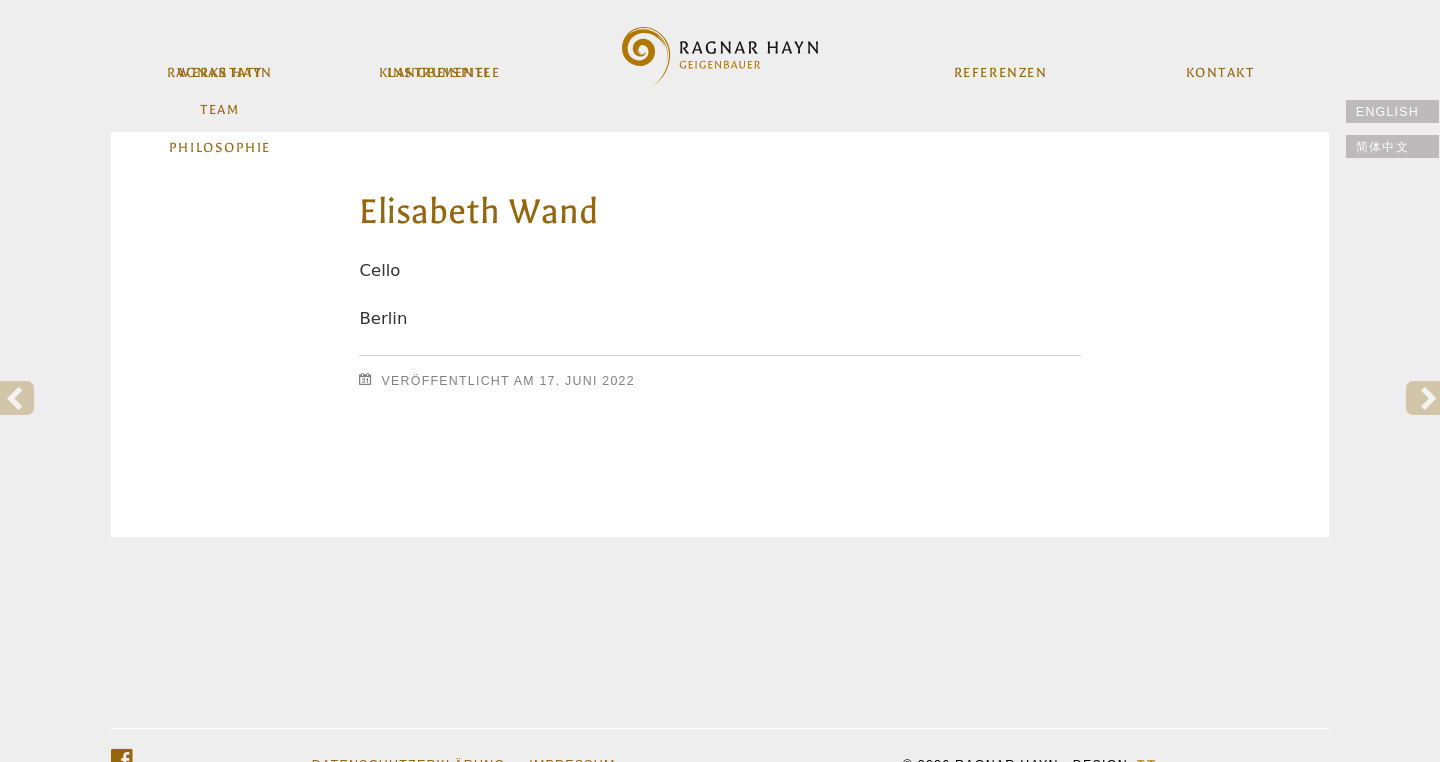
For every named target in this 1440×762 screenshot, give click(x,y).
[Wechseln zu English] (1392, 111)
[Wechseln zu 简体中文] (1392, 146)
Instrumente (440, 67)
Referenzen (999, 67)
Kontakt (1219, 67)
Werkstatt (221, 67)
